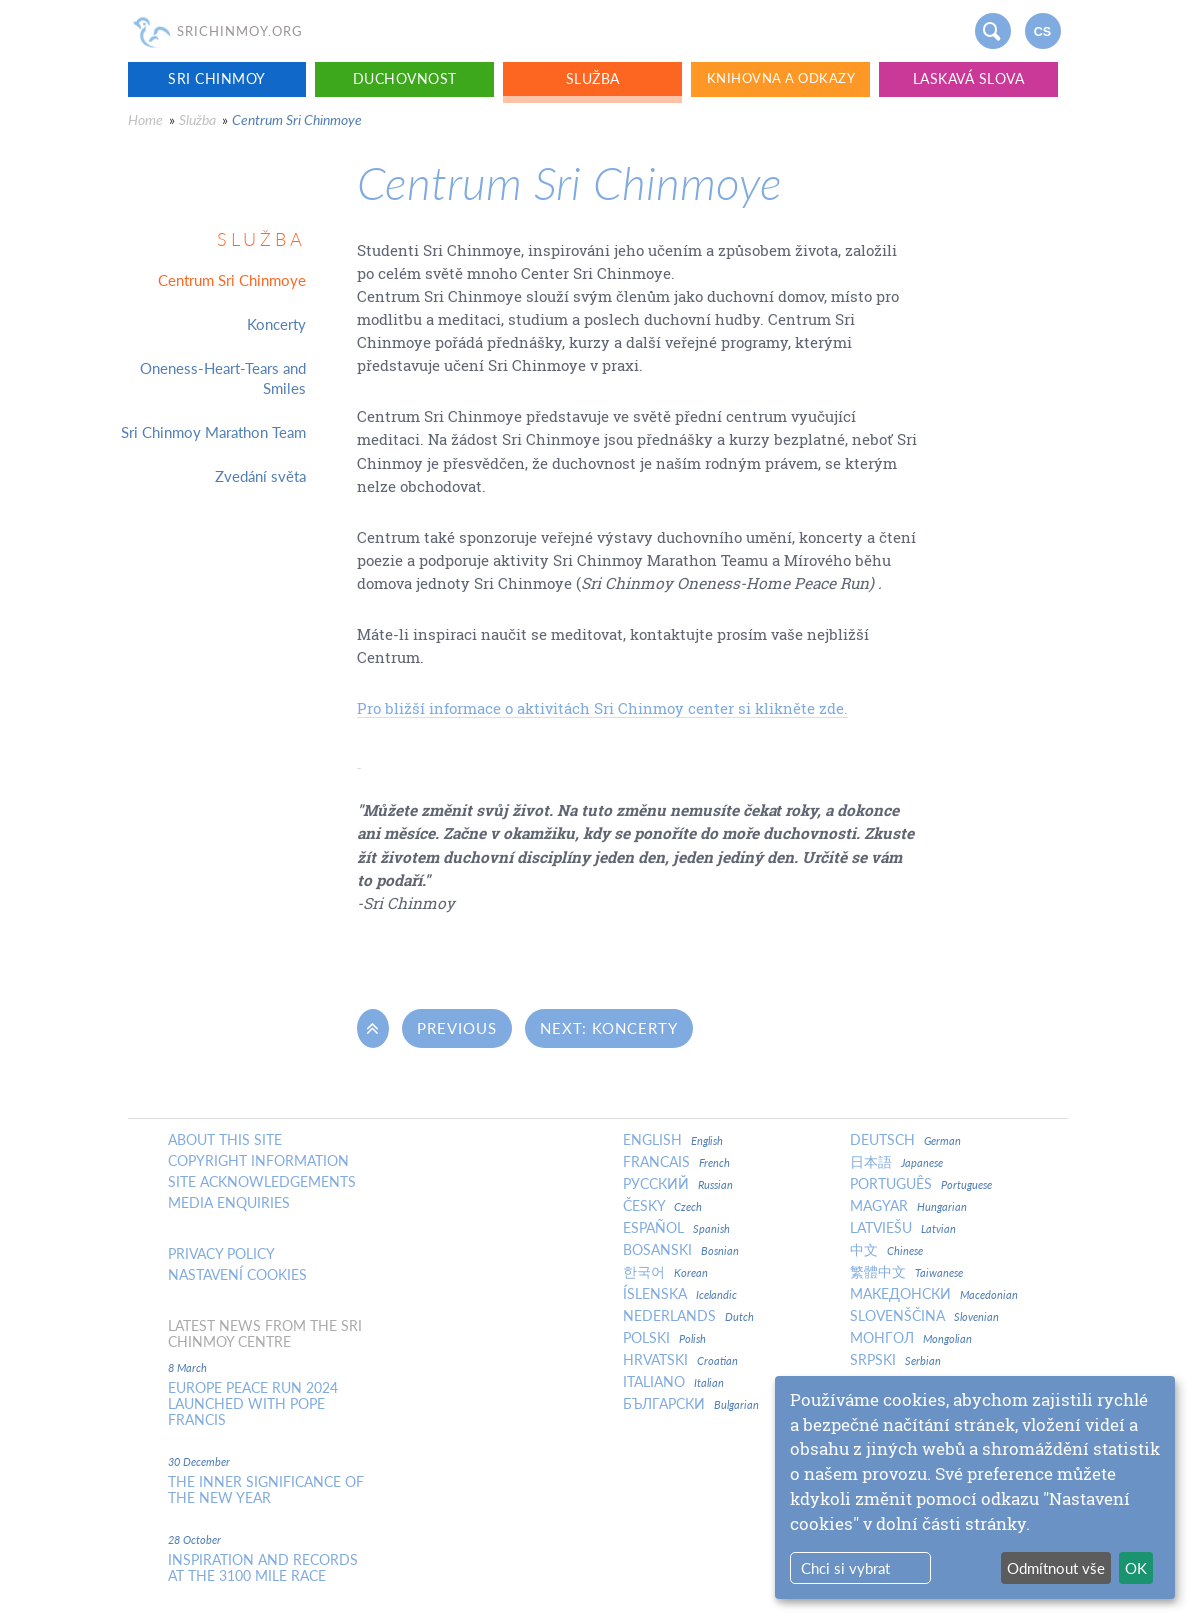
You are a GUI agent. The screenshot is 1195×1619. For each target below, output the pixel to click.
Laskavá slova (969, 78)
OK (1136, 1568)
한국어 (665, 1272)
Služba (593, 78)
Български (691, 1404)
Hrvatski (680, 1360)
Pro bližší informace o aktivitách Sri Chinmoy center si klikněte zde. (602, 708)
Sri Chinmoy (217, 78)
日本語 (896, 1162)
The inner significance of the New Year (266, 1490)
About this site (225, 1140)
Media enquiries (229, 1203)
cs (1043, 32)
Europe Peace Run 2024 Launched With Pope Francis (253, 1404)
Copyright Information (258, 1161)
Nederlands (688, 1316)
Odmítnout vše (1056, 1568)
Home (145, 119)
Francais (676, 1162)
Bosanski (681, 1250)
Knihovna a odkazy (781, 78)
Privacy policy (221, 1254)
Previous (457, 1028)
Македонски (934, 1294)
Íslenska (680, 1294)
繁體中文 (906, 1272)
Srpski (895, 1360)
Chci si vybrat (845, 1568)
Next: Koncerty (609, 1028)
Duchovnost (405, 78)
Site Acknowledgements (262, 1182)
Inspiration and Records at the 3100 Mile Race (263, 1568)
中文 (886, 1250)
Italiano (673, 1382)
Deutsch (905, 1140)
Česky (662, 1206)
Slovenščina (924, 1316)
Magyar (908, 1206)
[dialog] (975, 1487)
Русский (678, 1184)
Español (676, 1228)
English (673, 1140)
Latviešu (903, 1228)
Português (921, 1184)
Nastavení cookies (237, 1275)
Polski (664, 1338)
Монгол (911, 1338)
